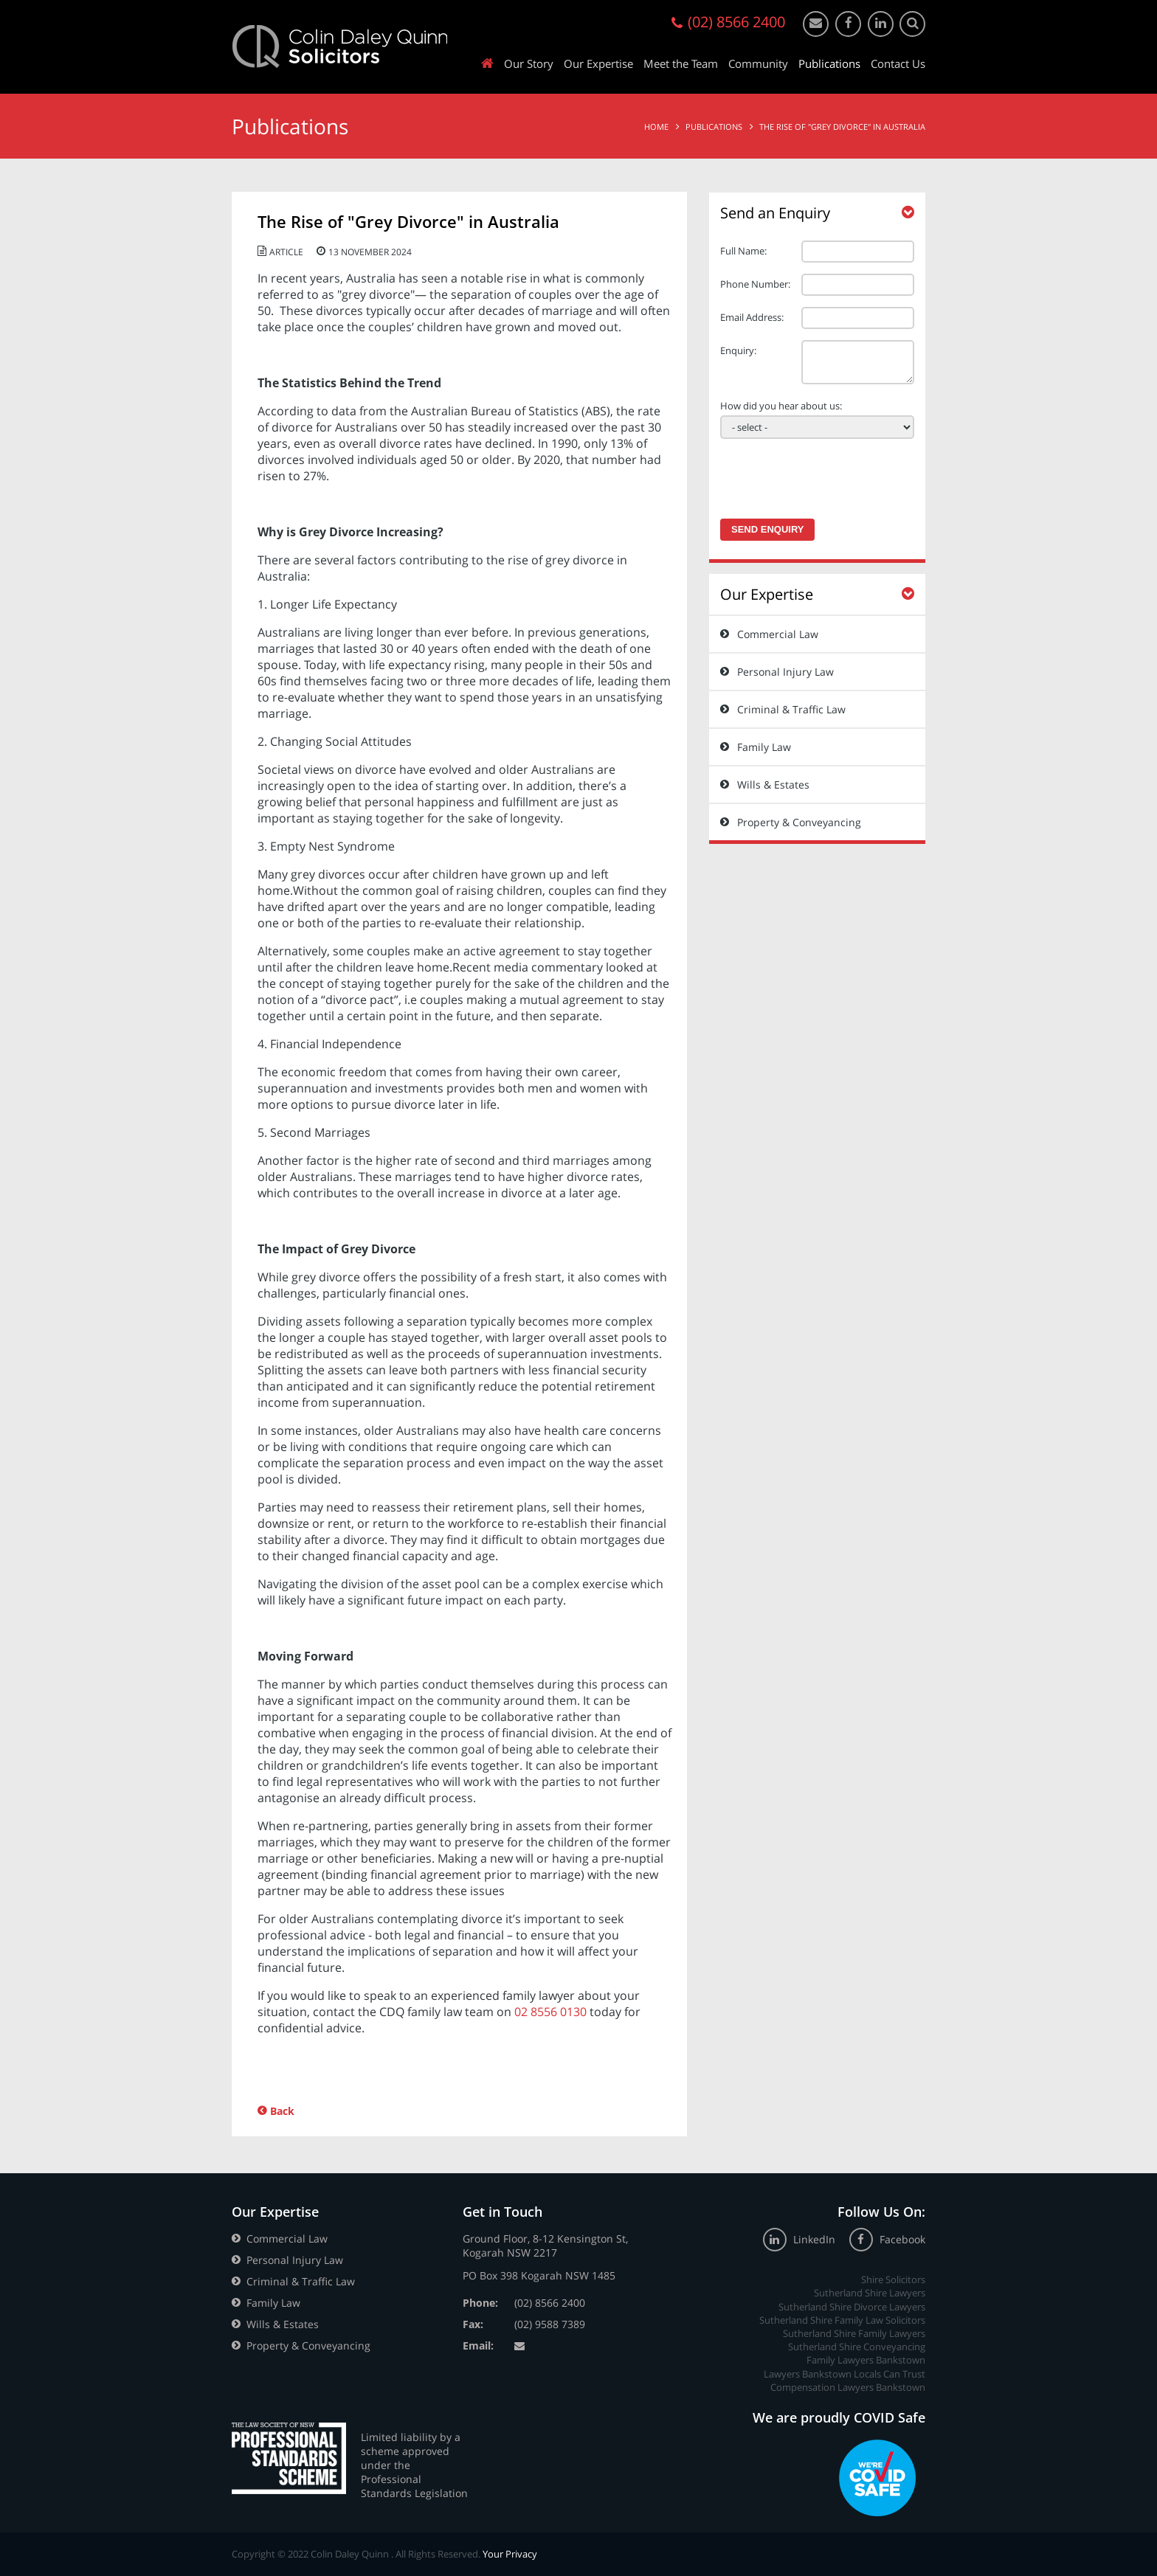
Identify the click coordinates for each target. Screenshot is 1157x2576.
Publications (829, 63)
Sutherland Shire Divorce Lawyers (851, 2306)
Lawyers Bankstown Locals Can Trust (844, 2374)
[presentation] (814, 474)
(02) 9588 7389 (549, 2324)
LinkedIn (800, 2239)
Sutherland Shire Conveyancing (856, 2346)
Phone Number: (755, 284)
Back (282, 2111)
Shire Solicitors (893, 2279)
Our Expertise (598, 63)
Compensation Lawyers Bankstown (847, 2387)
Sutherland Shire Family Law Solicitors (842, 2320)
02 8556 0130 (550, 2012)
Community (758, 63)
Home (656, 126)
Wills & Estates (773, 785)
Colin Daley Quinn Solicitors (340, 46)
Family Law (764, 747)
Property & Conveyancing (799, 822)
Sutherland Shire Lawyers (869, 2292)
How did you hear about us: (781, 405)
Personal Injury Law (785, 672)
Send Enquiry (767, 529)
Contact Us (898, 63)
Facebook (887, 2239)
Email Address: (752, 317)
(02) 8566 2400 (549, 2303)
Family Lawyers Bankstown (866, 2359)
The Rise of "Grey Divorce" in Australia (842, 126)
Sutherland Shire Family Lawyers (854, 2333)
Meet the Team (680, 63)
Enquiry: (738, 350)
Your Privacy (510, 2554)
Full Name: (743, 250)
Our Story (528, 63)
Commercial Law (777, 634)
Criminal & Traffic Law (791, 709)
